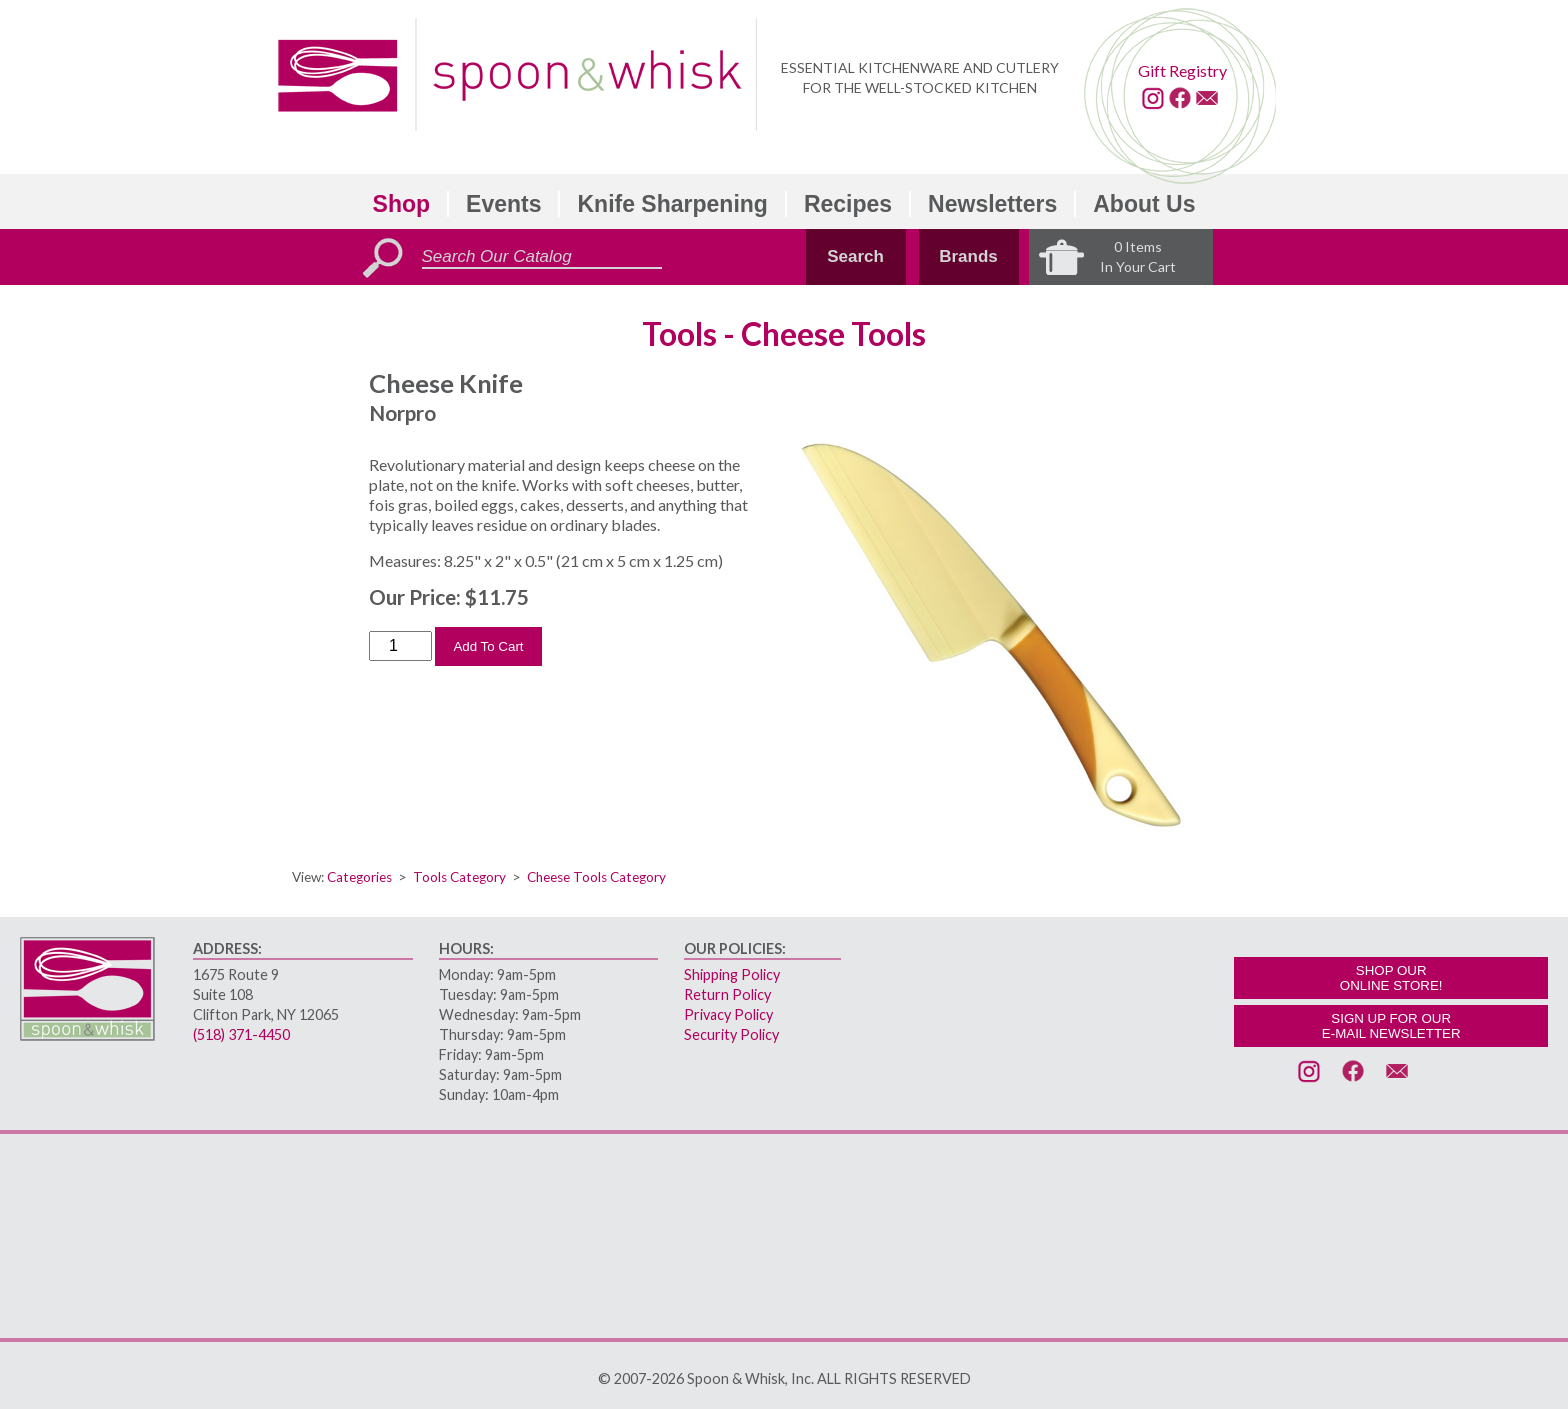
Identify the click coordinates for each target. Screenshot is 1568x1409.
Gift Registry (1182, 70)
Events (503, 204)
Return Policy (727, 994)
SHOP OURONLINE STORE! (1391, 978)
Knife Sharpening (672, 204)
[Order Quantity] (400, 646)
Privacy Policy (728, 1014)
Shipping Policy (732, 974)
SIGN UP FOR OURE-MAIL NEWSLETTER (1391, 1026)
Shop (402, 204)
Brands (968, 256)
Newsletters (992, 204)
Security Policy (731, 1034)
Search (855, 256)
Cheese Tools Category (596, 877)
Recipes (848, 204)
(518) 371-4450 (241, 1034)
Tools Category (459, 877)
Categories (359, 877)
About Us (1144, 204)
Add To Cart (488, 646)
